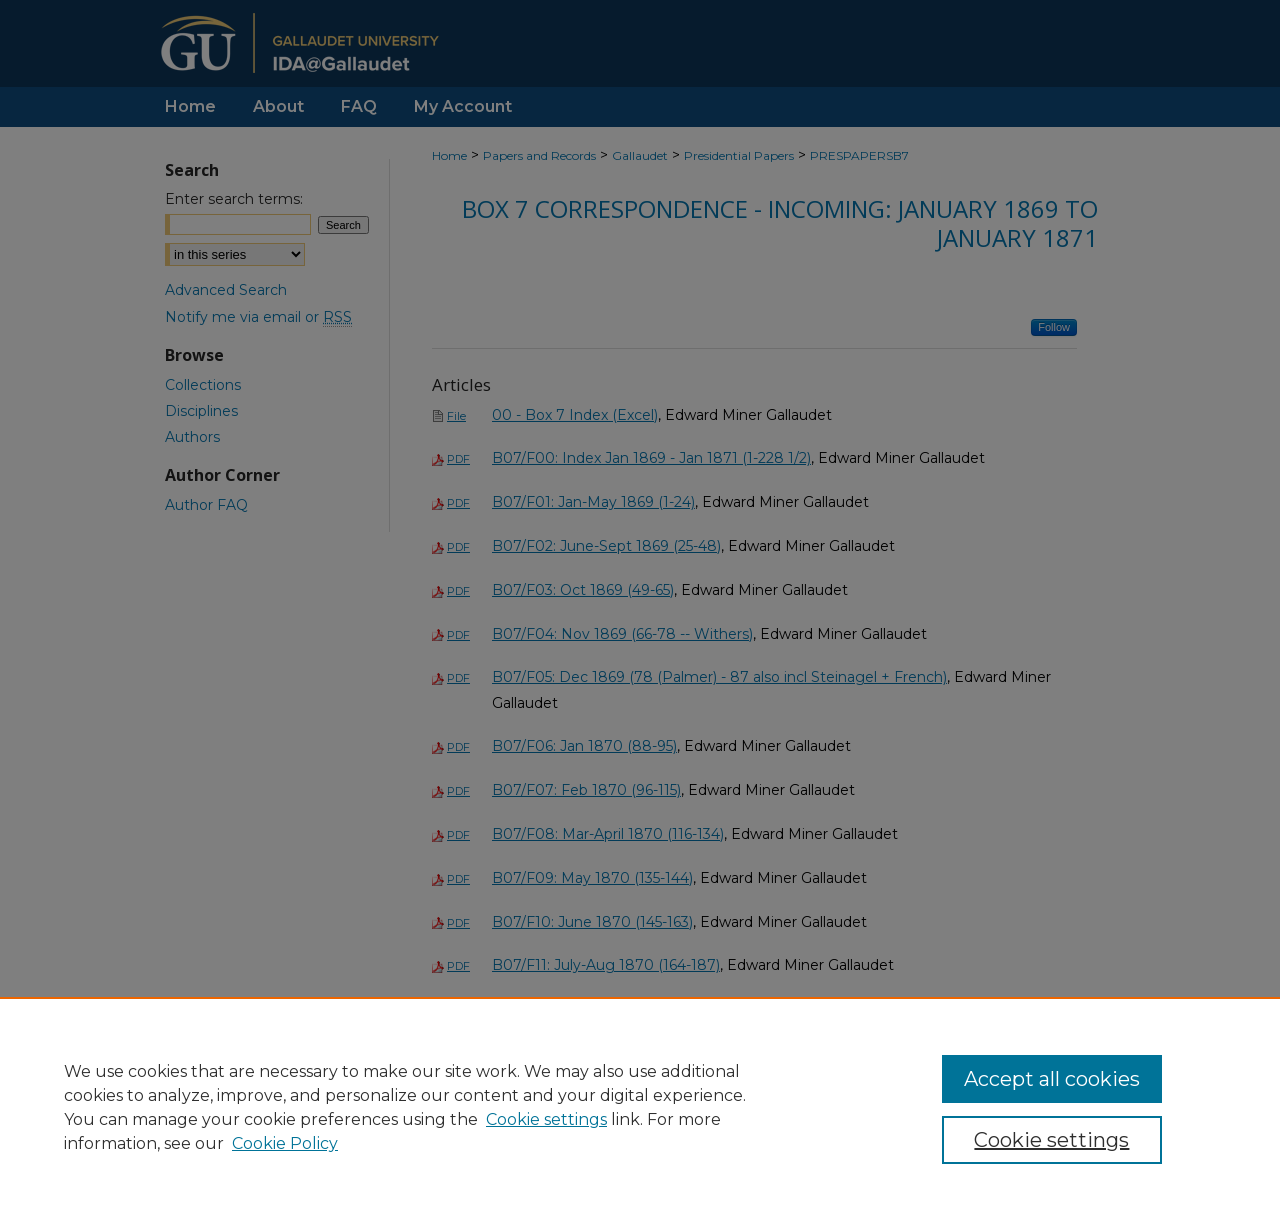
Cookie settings (546, 1119)
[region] (640, 1107)
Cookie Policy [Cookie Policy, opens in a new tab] (285, 1143)
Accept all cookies (1052, 1079)
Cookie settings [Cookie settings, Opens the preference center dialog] (1051, 1140)
